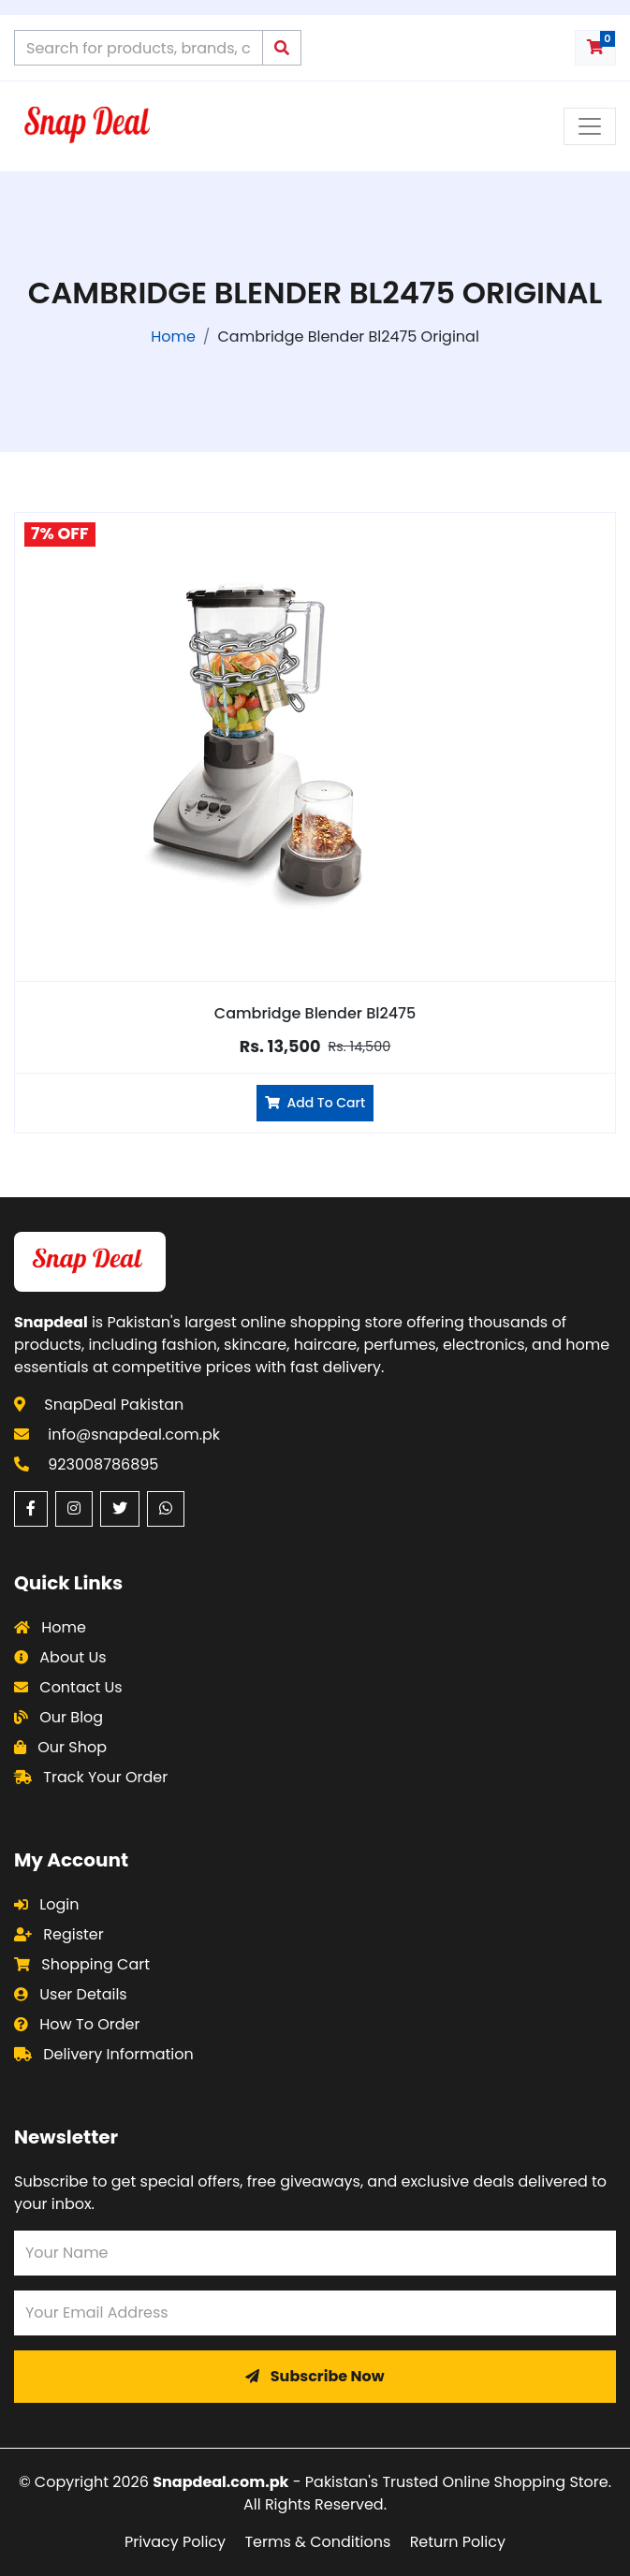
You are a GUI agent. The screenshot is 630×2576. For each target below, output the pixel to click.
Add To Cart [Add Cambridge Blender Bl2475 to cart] (315, 1102)
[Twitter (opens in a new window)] (119, 1509)
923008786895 (103, 1464)
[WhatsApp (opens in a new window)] (165, 1509)
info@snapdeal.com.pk (134, 1434)
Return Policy (457, 2542)
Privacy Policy (175, 2542)
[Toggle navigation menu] (590, 126)
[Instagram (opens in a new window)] (74, 1509)
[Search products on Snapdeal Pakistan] (138, 48)
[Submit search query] (281, 48)
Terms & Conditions (317, 2542)
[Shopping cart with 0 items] (595, 48)
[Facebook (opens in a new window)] (31, 1509)
